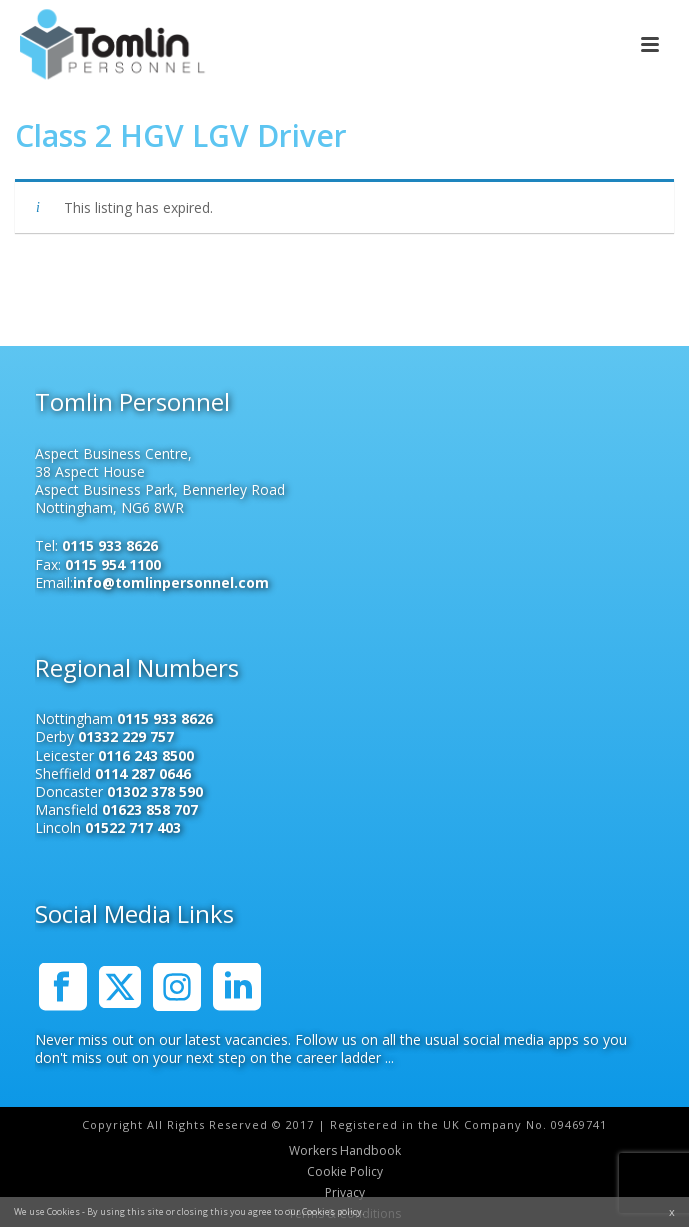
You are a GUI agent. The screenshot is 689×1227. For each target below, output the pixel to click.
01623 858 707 (150, 809)
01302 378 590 (155, 791)
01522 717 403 (133, 827)
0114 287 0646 (143, 773)
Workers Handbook (345, 1151)
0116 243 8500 (146, 755)
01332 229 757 (126, 736)
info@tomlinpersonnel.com (171, 582)
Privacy (345, 1193)
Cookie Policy (345, 1172)
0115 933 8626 (110, 545)
